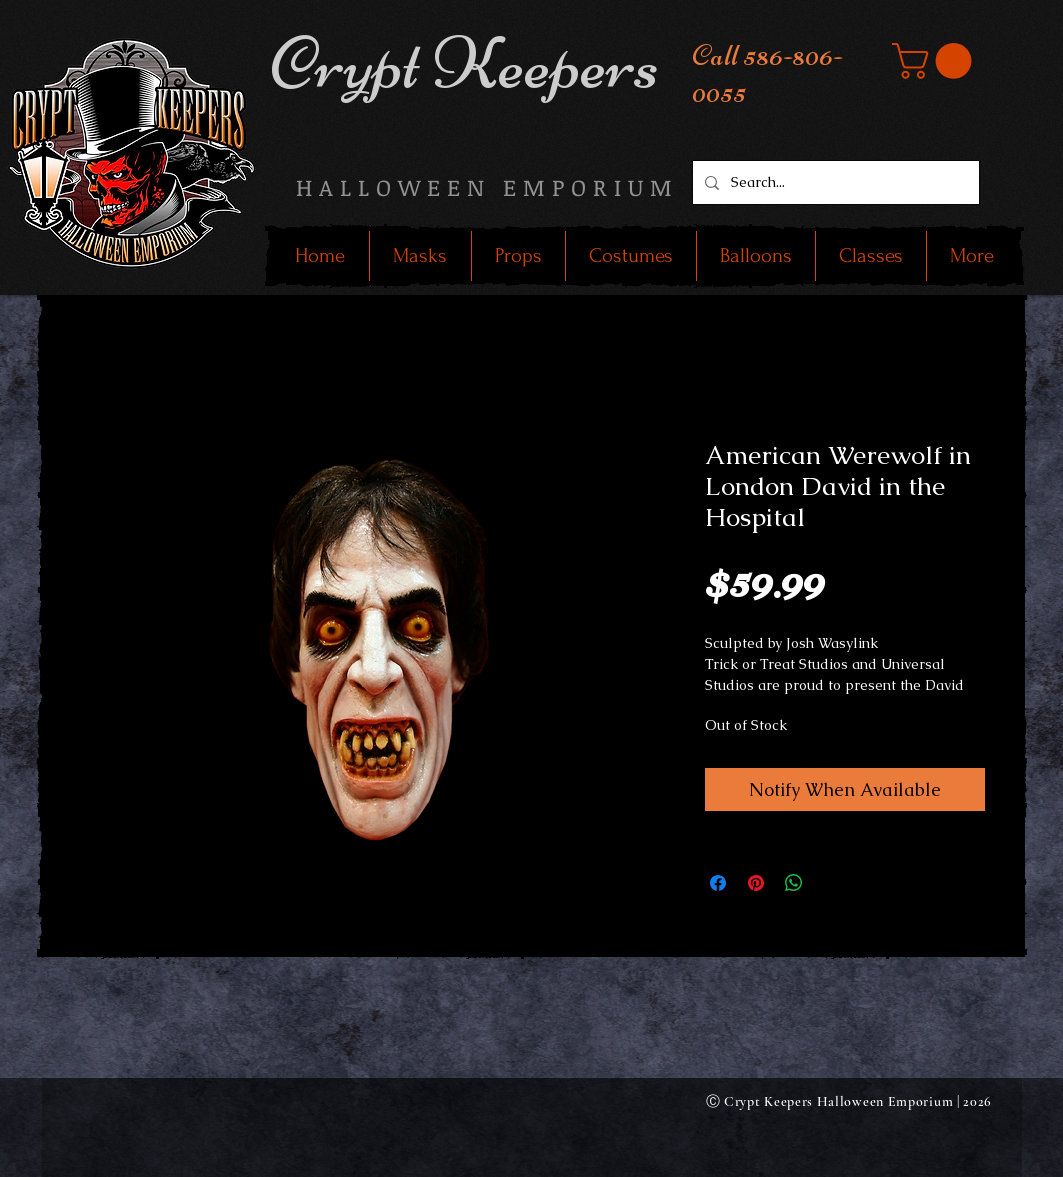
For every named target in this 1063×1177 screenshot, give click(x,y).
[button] (936, 61)
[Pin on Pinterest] (756, 883)
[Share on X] (832, 883)
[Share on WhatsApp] (794, 883)
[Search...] (834, 182)
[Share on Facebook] (718, 883)
